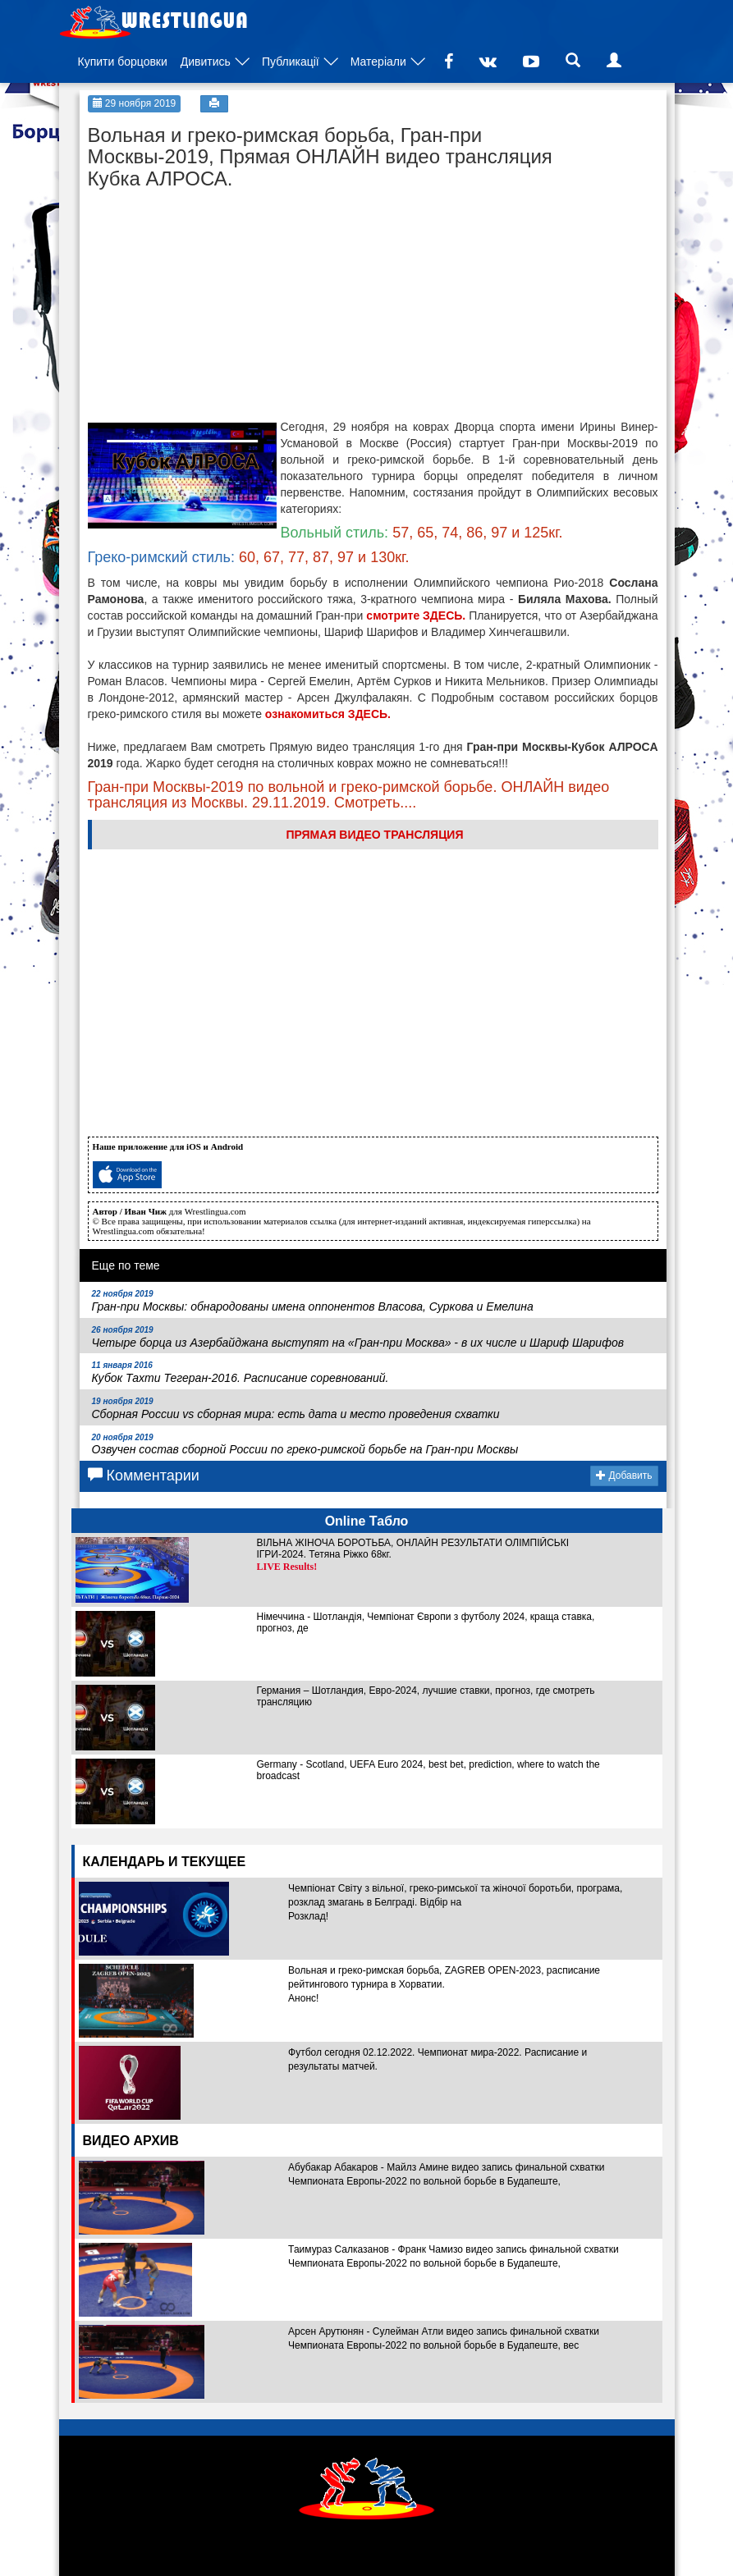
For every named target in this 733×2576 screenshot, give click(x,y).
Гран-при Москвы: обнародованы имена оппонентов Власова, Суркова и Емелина (313, 1301)
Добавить (624, 1475)
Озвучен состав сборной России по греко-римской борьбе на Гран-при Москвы (305, 1445)
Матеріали (378, 61)
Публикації (290, 61)
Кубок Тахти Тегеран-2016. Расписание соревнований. (240, 1372)
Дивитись (206, 61)
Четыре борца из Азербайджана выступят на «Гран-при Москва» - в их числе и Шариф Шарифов (358, 1337)
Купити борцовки (122, 61)
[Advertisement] (211, 300)
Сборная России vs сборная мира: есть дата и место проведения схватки (296, 1409)
